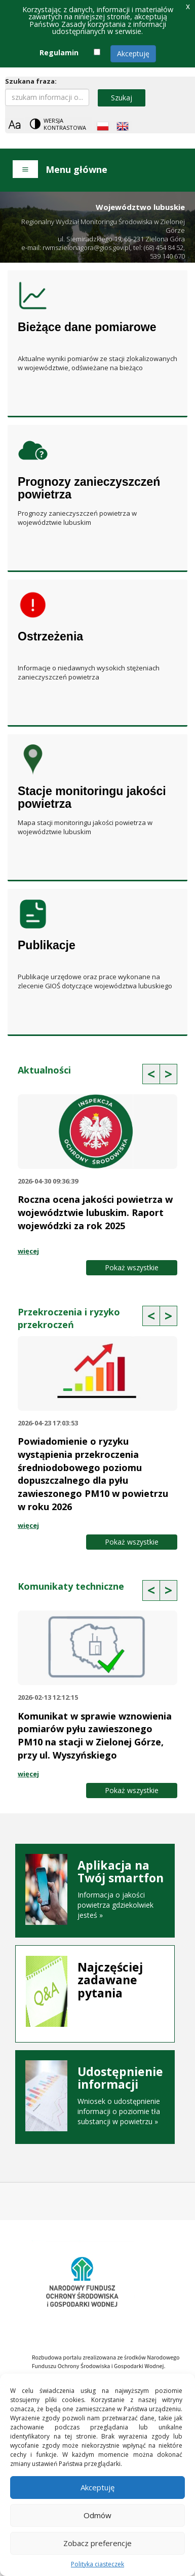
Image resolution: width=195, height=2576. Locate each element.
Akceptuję (133, 53)
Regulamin (59, 52)
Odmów (97, 2515)
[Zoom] (14, 124)
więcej (28, 1251)
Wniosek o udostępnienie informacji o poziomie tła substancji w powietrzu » (95, 2095)
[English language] (122, 126)
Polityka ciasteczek (97, 2564)
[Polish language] (103, 126)
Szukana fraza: (31, 81)
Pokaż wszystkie (132, 1267)
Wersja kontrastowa (65, 124)
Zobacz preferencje (97, 2543)
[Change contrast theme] (58, 124)
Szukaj (121, 97)
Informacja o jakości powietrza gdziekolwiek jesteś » (95, 1889)
